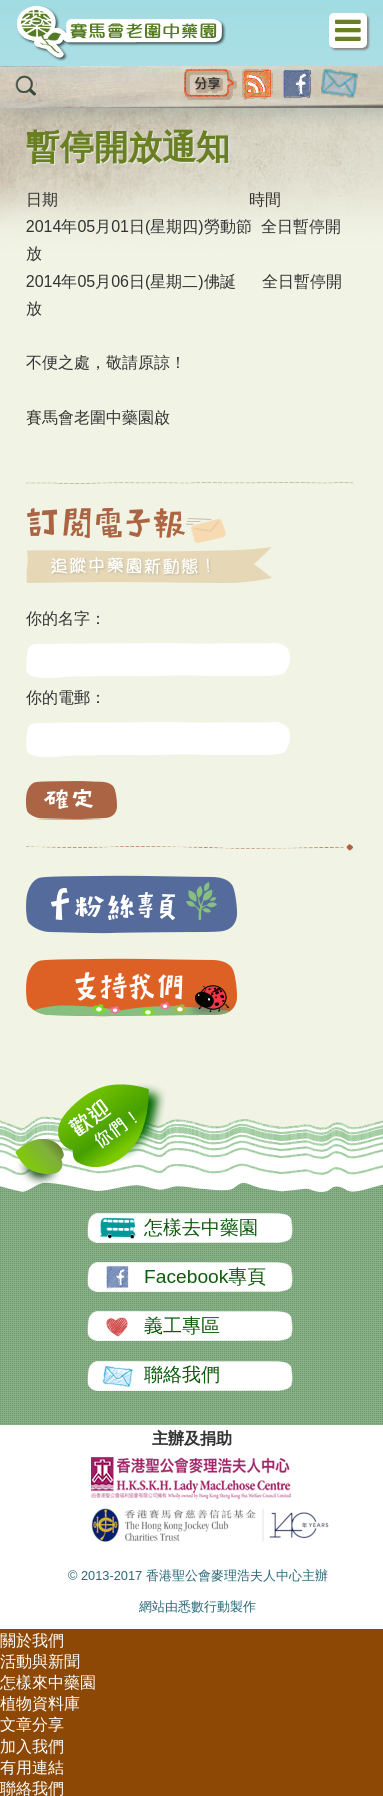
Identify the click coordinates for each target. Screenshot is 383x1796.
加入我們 (32, 1746)
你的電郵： (66, 697)
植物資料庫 (40, 1703)
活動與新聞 (40, 1661)
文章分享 (32, 1724)
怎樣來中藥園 (48, 1682)
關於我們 (32, 1640)
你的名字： (66, 618)
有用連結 (32, 1767)
